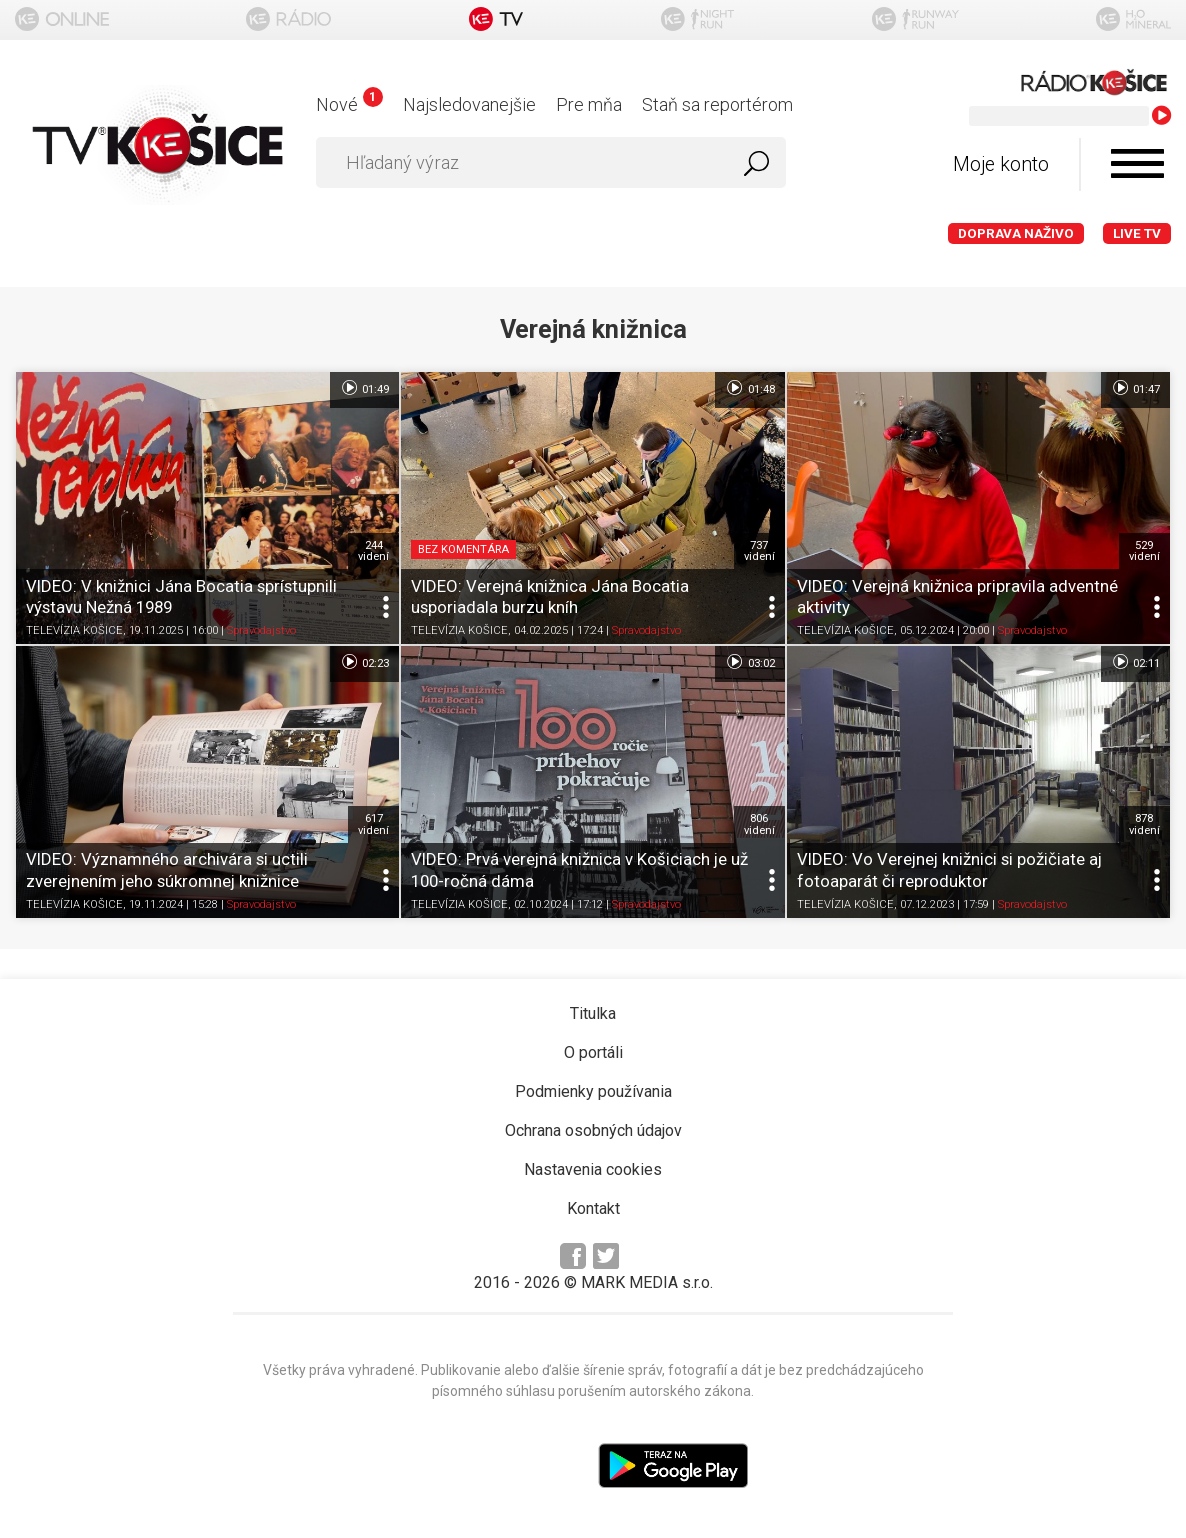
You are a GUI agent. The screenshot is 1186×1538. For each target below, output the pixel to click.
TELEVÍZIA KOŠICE (74, 630)
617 (373, 824)
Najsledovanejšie (469, 104)
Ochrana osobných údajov (593, 1130)
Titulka (593, 1013)
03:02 (749, 662)
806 (759, 824)
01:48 (749, 388)
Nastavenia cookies (593, 1169)
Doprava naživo (1016, 233)
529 (1144, 551)
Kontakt (593, 1208)
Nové (349, 104)
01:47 (1135, 388)
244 (373, 551)
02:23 (364, 662)
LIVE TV (1137, 233)
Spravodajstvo (261, 630)
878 (1144, 824)
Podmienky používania (593, 1091)
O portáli (593, 1052)
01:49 (364, 388)
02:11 (1135, 662)
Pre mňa (589, 104)
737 (759, 551)
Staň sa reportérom (717, 104)
